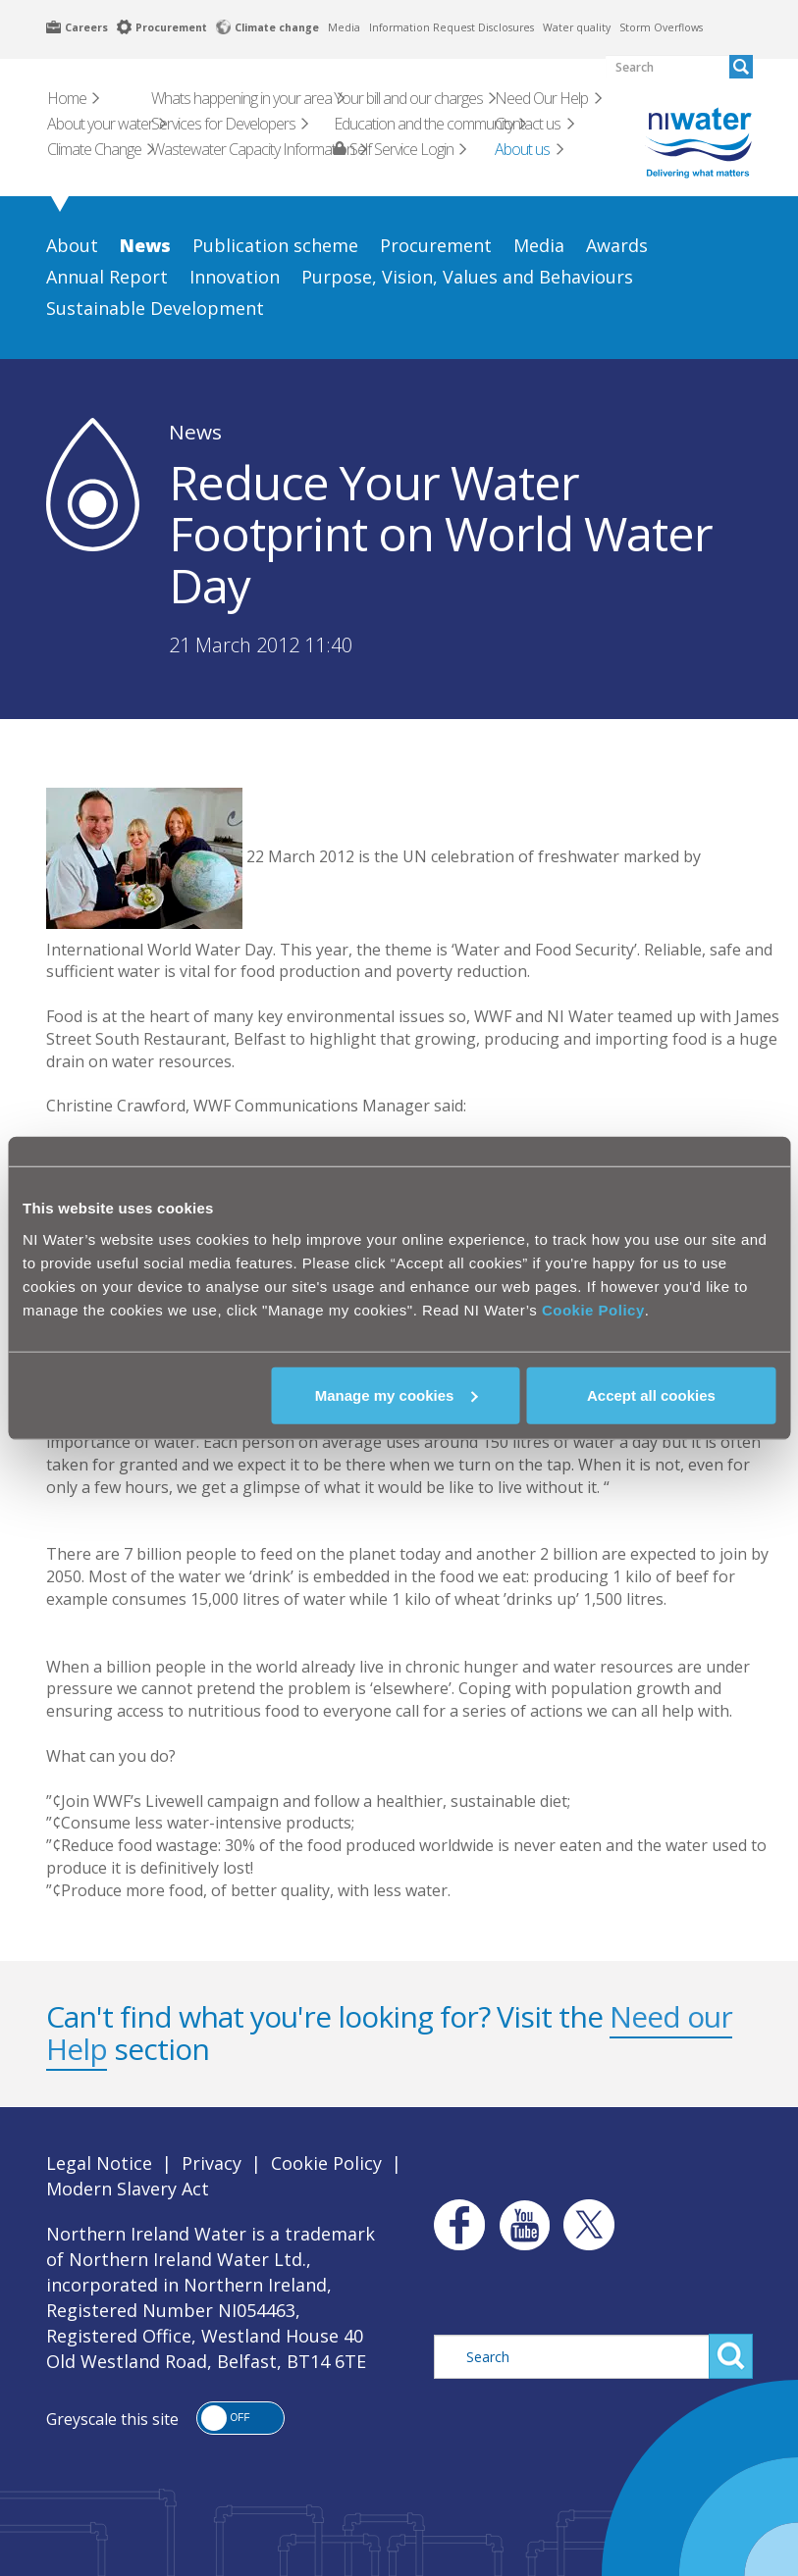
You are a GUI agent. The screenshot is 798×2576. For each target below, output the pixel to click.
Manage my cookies (396, 1394)
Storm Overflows (661, 27)
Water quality (577, 27)
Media (344, 27)
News (195, 431)
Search (731, 2356)
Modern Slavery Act (127, 2188)
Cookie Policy (593, 1309)
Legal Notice (99, 2163)
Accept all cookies (651, 1394)
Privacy (211, 2163)
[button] (240, 2418)
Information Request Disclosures (451, 27)
